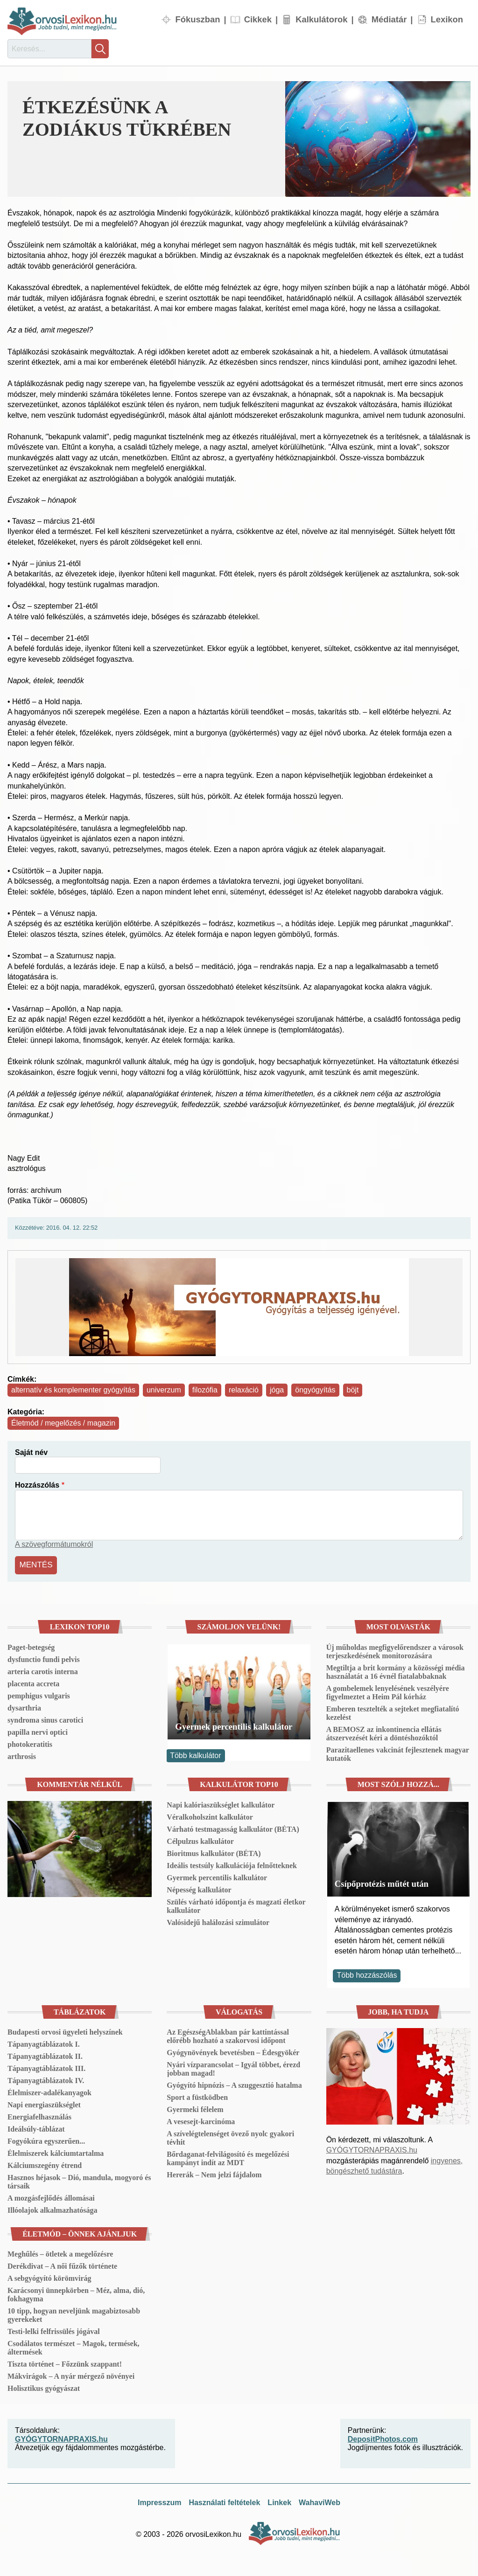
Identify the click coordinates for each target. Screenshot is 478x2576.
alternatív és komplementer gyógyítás (73, 1390)
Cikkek (258, 19)
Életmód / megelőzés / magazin (63, 1423)
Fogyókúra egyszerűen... (46, 2140)
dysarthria (24, 1706)
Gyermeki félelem (195, 2108)
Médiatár (389, 19)
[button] (378, 139)
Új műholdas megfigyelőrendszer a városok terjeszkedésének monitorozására (395, 1650)
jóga (277, 1390)
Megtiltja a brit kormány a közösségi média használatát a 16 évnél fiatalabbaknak (395, 1670)
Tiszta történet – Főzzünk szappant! (64, 2363)
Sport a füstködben (197, 2096)
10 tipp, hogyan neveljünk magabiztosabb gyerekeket (73, 2314)
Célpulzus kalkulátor (200, 1840)
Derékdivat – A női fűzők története (62, 2265)
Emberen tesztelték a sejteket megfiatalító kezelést (392, 1711)
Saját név (31, 1452)
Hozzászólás (37, 1485)
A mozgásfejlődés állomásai (51, 2197)
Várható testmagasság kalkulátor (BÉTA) (233, 1828)
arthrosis (21, 1755)
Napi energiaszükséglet (44, 2103)
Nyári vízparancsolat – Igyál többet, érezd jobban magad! (233, 2067)
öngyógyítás (315, 1390)
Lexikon (447, 19)
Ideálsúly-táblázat (36, 2128)
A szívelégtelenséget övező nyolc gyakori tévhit (230, 2136)
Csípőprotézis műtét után (382, 1882)
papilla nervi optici (37, 1731)
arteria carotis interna (42, 1670)
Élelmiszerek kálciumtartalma (55, 2152)
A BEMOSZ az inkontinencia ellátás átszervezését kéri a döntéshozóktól (384, 1732)
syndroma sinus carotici (45, 1719)
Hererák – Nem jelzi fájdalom (214, 2173)
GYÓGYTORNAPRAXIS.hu (371, 2149)
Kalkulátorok (321, 19)
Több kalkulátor (195, 1754)
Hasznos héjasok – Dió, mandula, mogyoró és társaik (79, 2180)
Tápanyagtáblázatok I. (43, 2043)
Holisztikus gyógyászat (43, 2387)
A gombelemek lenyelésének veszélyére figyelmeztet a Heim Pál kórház (387, 1691)
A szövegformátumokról (54, 1544)
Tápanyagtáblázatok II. (45, 2055)
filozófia (205, 1390)
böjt (353, 1390)
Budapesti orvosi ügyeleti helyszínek (65, 2031)
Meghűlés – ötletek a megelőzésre (60, 2253)
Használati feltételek (224, 2501)
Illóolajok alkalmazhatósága (52, 2209)
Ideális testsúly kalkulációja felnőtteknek (232, 1864)
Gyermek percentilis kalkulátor (233, 1725)
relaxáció (244, 1390)
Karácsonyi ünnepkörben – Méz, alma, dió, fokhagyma (76, 2293)
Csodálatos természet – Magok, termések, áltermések (73, 2346)
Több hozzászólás (367, 1974)
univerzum (164, 1390)
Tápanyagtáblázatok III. (46, 2067)
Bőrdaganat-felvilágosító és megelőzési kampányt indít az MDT (228, 2157)
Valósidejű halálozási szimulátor (218, 1921)
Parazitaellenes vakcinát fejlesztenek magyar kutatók (397, 1753)
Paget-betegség (31, 1646)
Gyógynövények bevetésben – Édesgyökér (233, 2051)
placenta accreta (33, 1682)
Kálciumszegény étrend (44, 2164)
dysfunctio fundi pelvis (43, 1658)
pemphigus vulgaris (38, 1694)
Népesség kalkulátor (199, 1888)
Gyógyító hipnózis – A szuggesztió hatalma (234, 2084)
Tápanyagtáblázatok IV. (45, 2079)
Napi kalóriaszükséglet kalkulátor (220, 1803)
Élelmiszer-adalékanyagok (49, 2091)
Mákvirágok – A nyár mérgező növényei (70, 2375)
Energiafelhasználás (39, 2115)
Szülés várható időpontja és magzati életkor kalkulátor (236, 1905)
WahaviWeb (319, 2501)
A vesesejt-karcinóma (201, 2120)
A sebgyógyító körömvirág (49, 2277)
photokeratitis (29, 1743)
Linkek (279, 2501)
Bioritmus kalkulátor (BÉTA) (213, 1852)
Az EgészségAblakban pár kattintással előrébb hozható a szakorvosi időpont (228, 2035)
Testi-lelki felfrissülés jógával (53, 2330)
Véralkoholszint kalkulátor (210, 1816)
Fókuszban (197, 19)
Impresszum (159, 2501)
